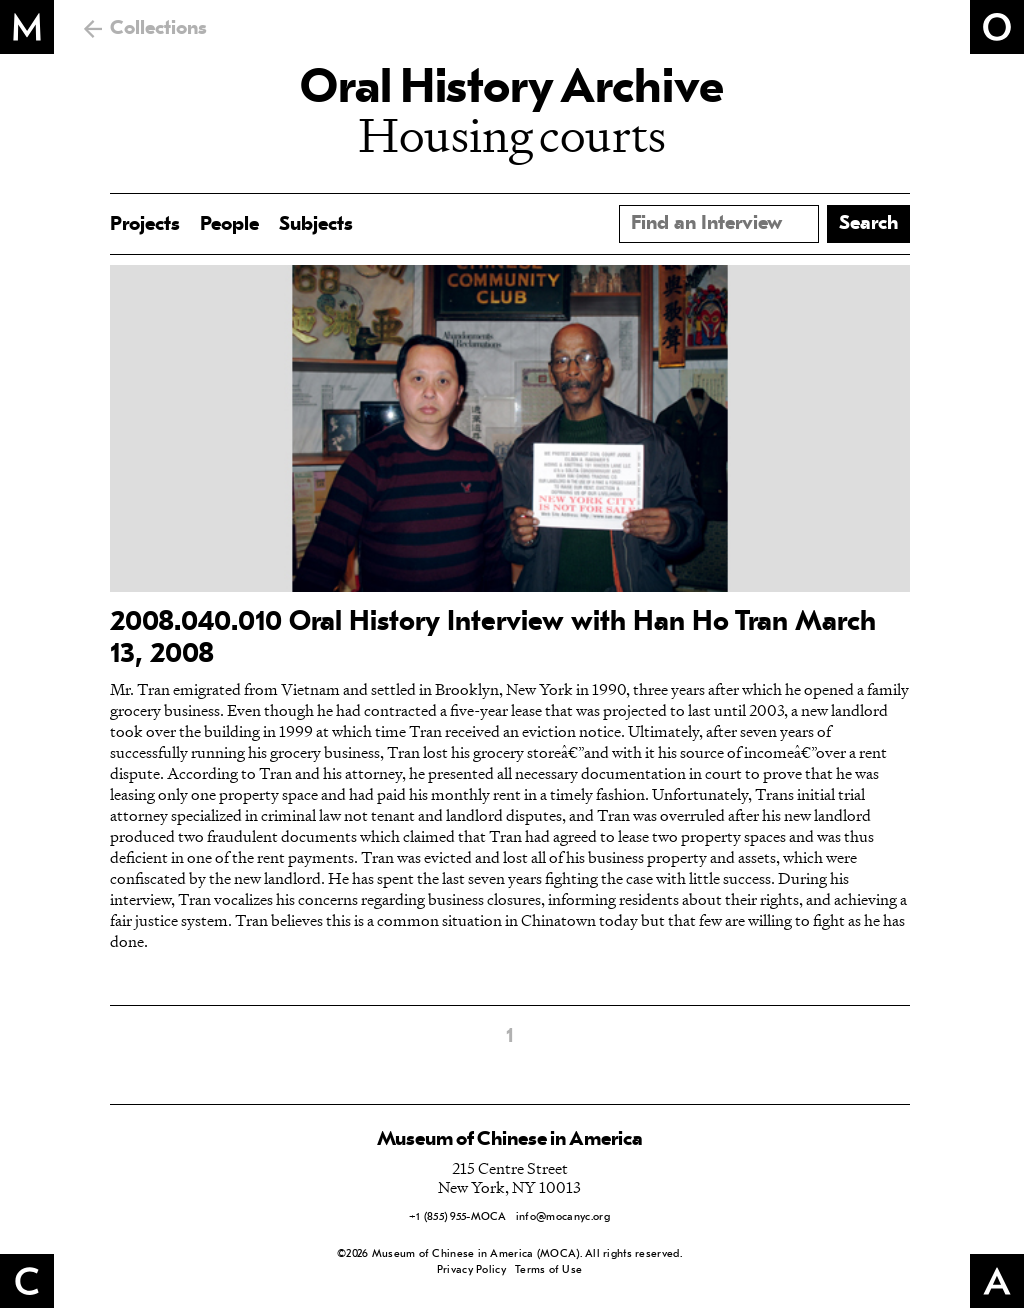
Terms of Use (548, 1270)
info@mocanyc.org (563, 1217)
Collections (158, 29)
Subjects (316, 225)
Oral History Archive (512, 90)
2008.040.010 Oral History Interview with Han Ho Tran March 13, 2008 (493, 639)
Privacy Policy (471, 1270)
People (229, 225)
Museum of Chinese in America (510, 1140)
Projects (145, 225)
